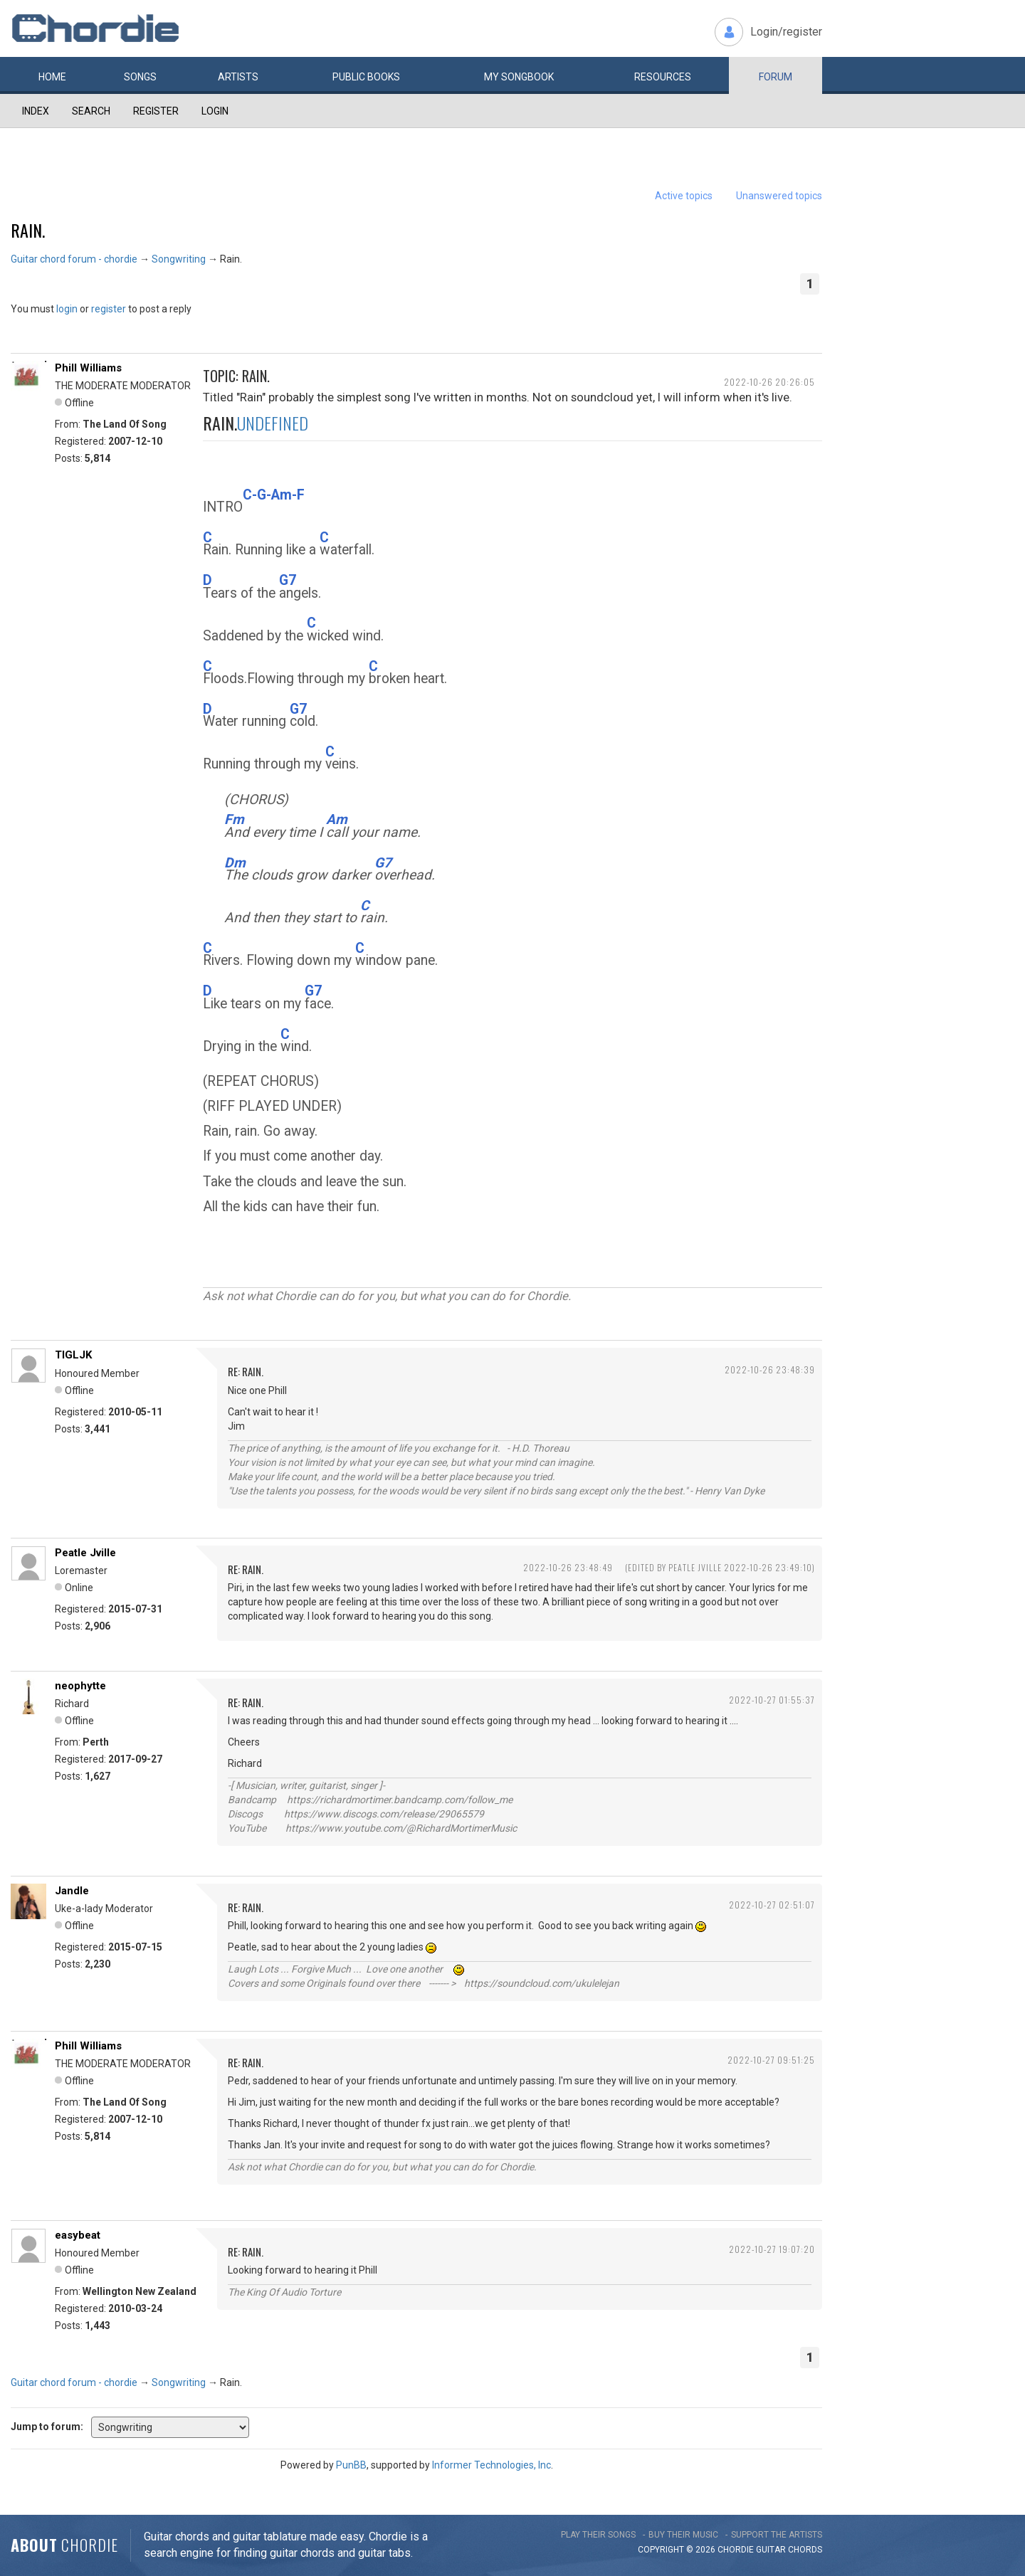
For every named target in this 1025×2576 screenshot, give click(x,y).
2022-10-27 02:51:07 (772, 1905)
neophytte (80, 1685)
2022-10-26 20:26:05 (769, 382)
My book (519, 77)
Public (366, 77)
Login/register (786, 31)
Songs (140, 77)
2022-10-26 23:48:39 (770, 1369)
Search (91, 111)
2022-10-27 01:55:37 (772, 1700)
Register (156, 111)
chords (805, 2550)
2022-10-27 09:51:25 (771, 2060)
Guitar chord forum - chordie (74, 259)
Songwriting (179, 259)
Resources (662, 77)
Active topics (684, 195)
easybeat (77, 2235)
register (108, 309)
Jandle (72, 1890)
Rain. (28, 230)
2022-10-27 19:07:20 (772, 2249)
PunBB (351, 2465)
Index (35, 111)
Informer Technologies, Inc (491, 2465)
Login (214, 111)
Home (52, 77)
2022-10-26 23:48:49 (568, 1567)
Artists (238, 77)
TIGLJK (73, 1354)
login (67, 309)
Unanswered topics (779, 195)
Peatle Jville (85, 1552)
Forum (775, 77)
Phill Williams (88, 367)
